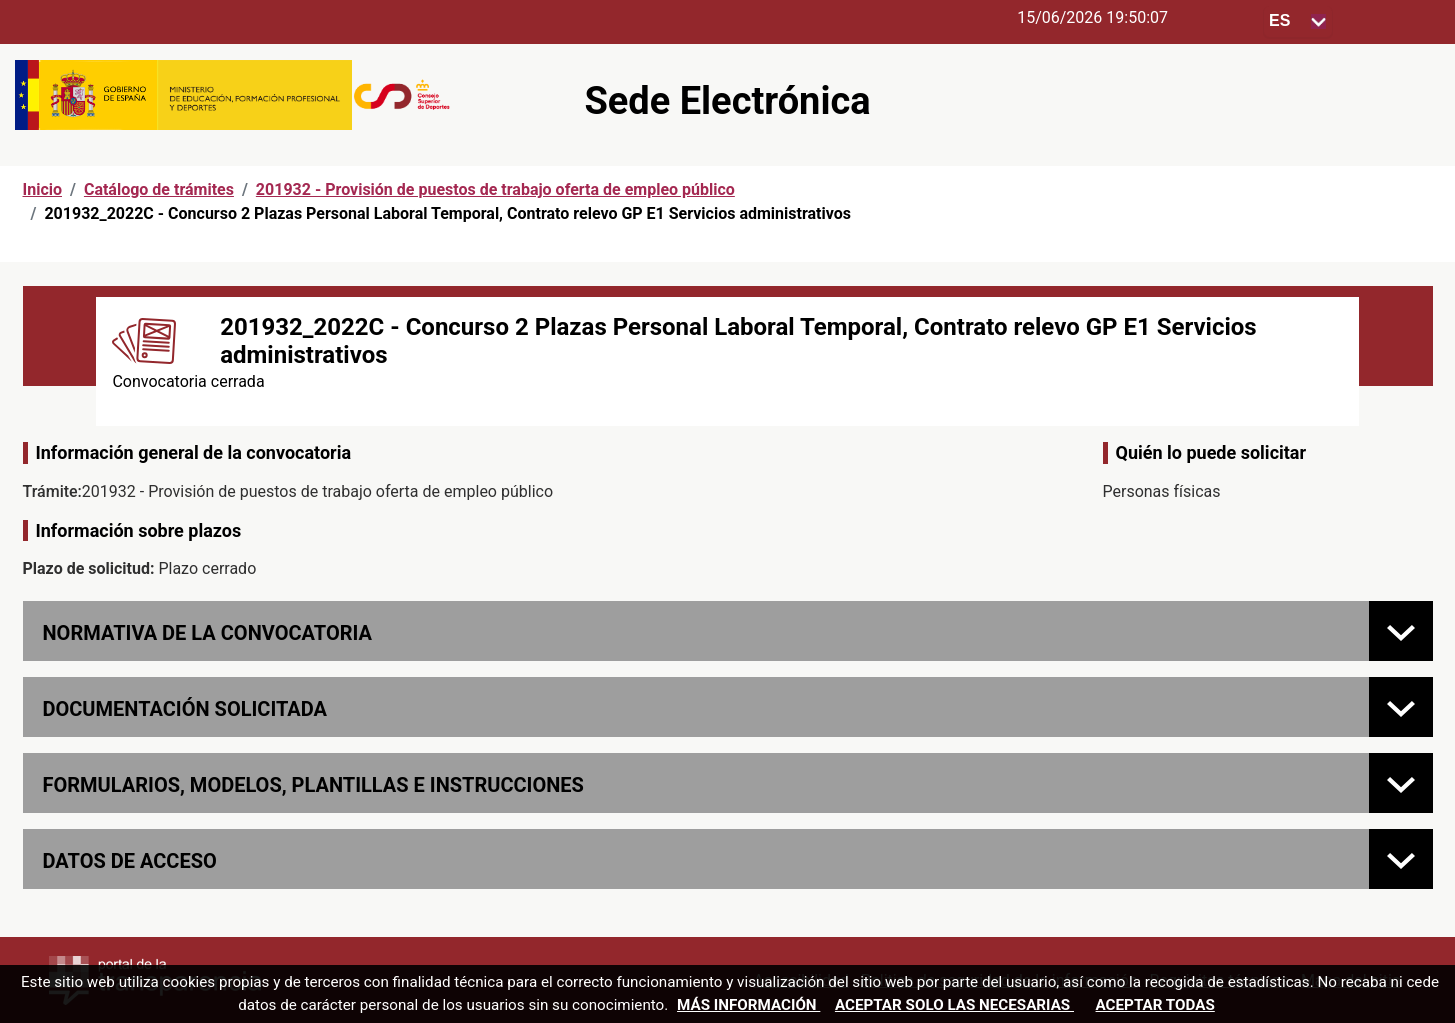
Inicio (42, 189)
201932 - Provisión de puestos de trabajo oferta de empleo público (495, 189)
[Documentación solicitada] (1401, 707)
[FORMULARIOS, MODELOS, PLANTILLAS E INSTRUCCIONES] (1401, 783)
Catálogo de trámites (159, 189)
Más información (748, 1005)
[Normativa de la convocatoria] (1401, 631)
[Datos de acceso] (1401, 859)
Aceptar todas (1155, 1005)
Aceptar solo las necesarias (954, 1005)
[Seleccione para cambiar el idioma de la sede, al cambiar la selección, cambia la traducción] (1298, 21)
